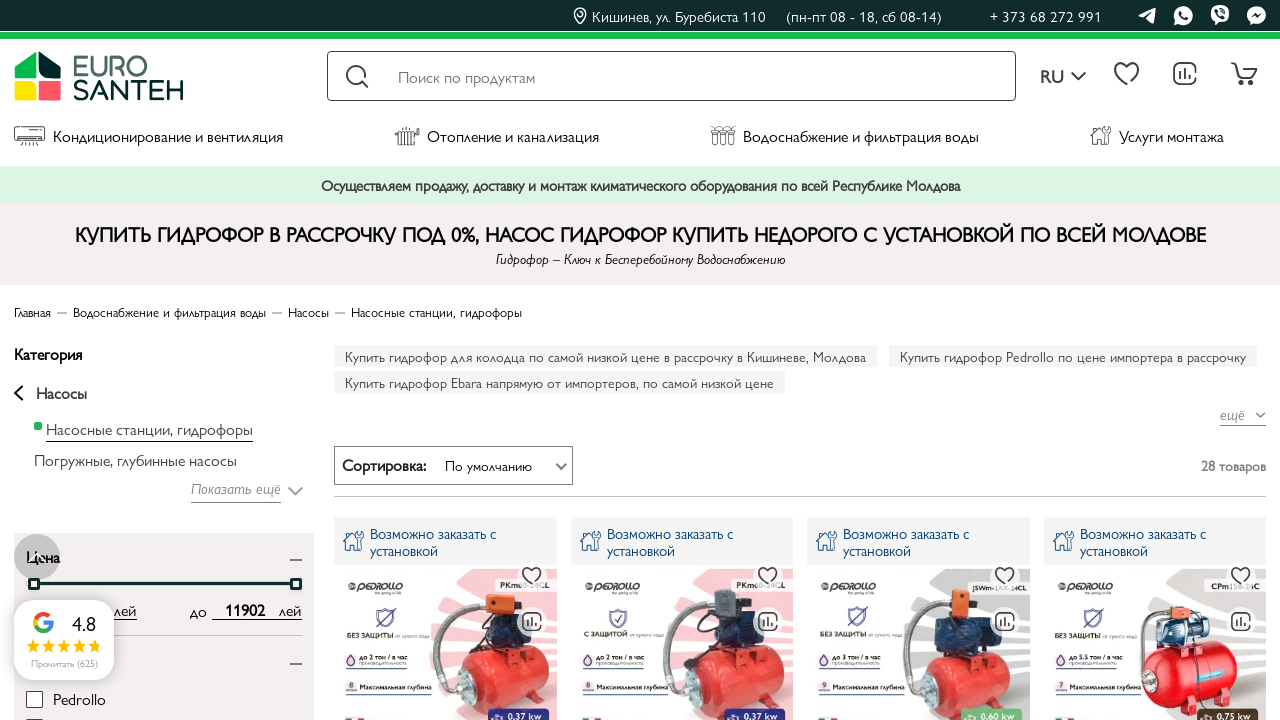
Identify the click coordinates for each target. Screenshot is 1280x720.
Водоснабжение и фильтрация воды (844, 135)
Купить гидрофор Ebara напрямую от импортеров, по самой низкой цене (559, 382)
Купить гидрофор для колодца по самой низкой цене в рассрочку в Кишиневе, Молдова (605, 356)
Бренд (46, 658)
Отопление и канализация (496, 135)
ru (1063, 76)
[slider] (34, 584)
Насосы (50, 393)
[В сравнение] (532, 622)
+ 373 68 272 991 (1046, 15)
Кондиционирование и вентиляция (148, 135)
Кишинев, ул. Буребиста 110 (757, 16)
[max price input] (245, 610)
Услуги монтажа (1157, 135)
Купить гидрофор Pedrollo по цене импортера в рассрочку (1073, 356)
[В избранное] (532, 577)
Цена (43, 555)
